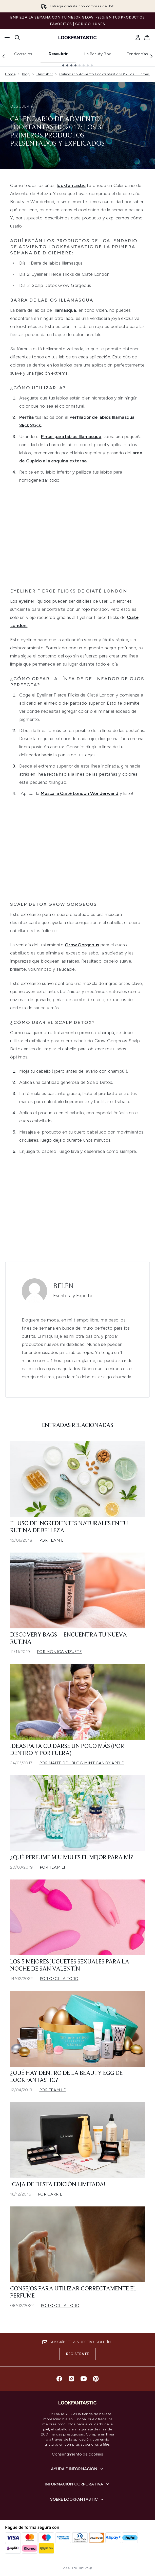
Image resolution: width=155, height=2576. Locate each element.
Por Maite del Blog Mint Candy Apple (81, 1763)
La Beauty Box (97, 53)
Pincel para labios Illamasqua (71, 436)
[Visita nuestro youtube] (84, 2379)
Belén (63, 1286)
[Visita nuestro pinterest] (96, 2379)
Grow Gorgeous (82, 945)
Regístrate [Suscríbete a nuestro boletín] (77, 2354)
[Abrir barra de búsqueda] (17, 37)
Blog (26, 74)
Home (10, 74)
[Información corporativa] (77, 2484)
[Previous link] (3, 56)
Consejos (23, 53)
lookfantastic (71, 185)
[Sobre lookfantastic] (77, 2499)
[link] (138, 37)
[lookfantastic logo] (77, 37)
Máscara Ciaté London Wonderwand (79, 793)
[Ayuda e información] (77, 2469)
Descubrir (58, 53)
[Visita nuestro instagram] (71, 2379)
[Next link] (151, 56)
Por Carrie (50, 2194)
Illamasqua (64, 310)
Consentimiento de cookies (77, 2454)
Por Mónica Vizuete (59, 1651)
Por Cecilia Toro (59, 1978)
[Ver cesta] (147, 37)
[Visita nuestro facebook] (59, 2379)
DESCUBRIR (21, 106)
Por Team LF (52, 1540)
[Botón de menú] (7, 37)
